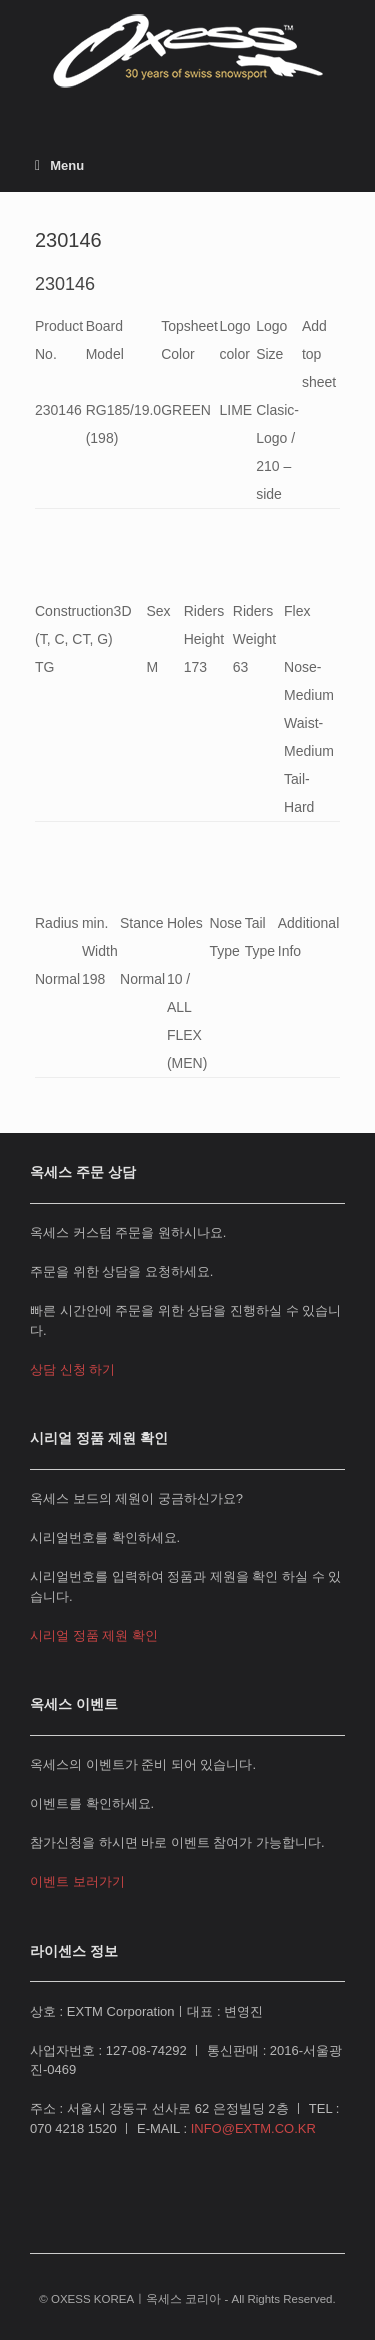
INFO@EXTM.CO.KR (253, 2128)
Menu (59, 165)
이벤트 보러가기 (77, 1881)
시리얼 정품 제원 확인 (94, 1635)
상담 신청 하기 (72, 1369)
